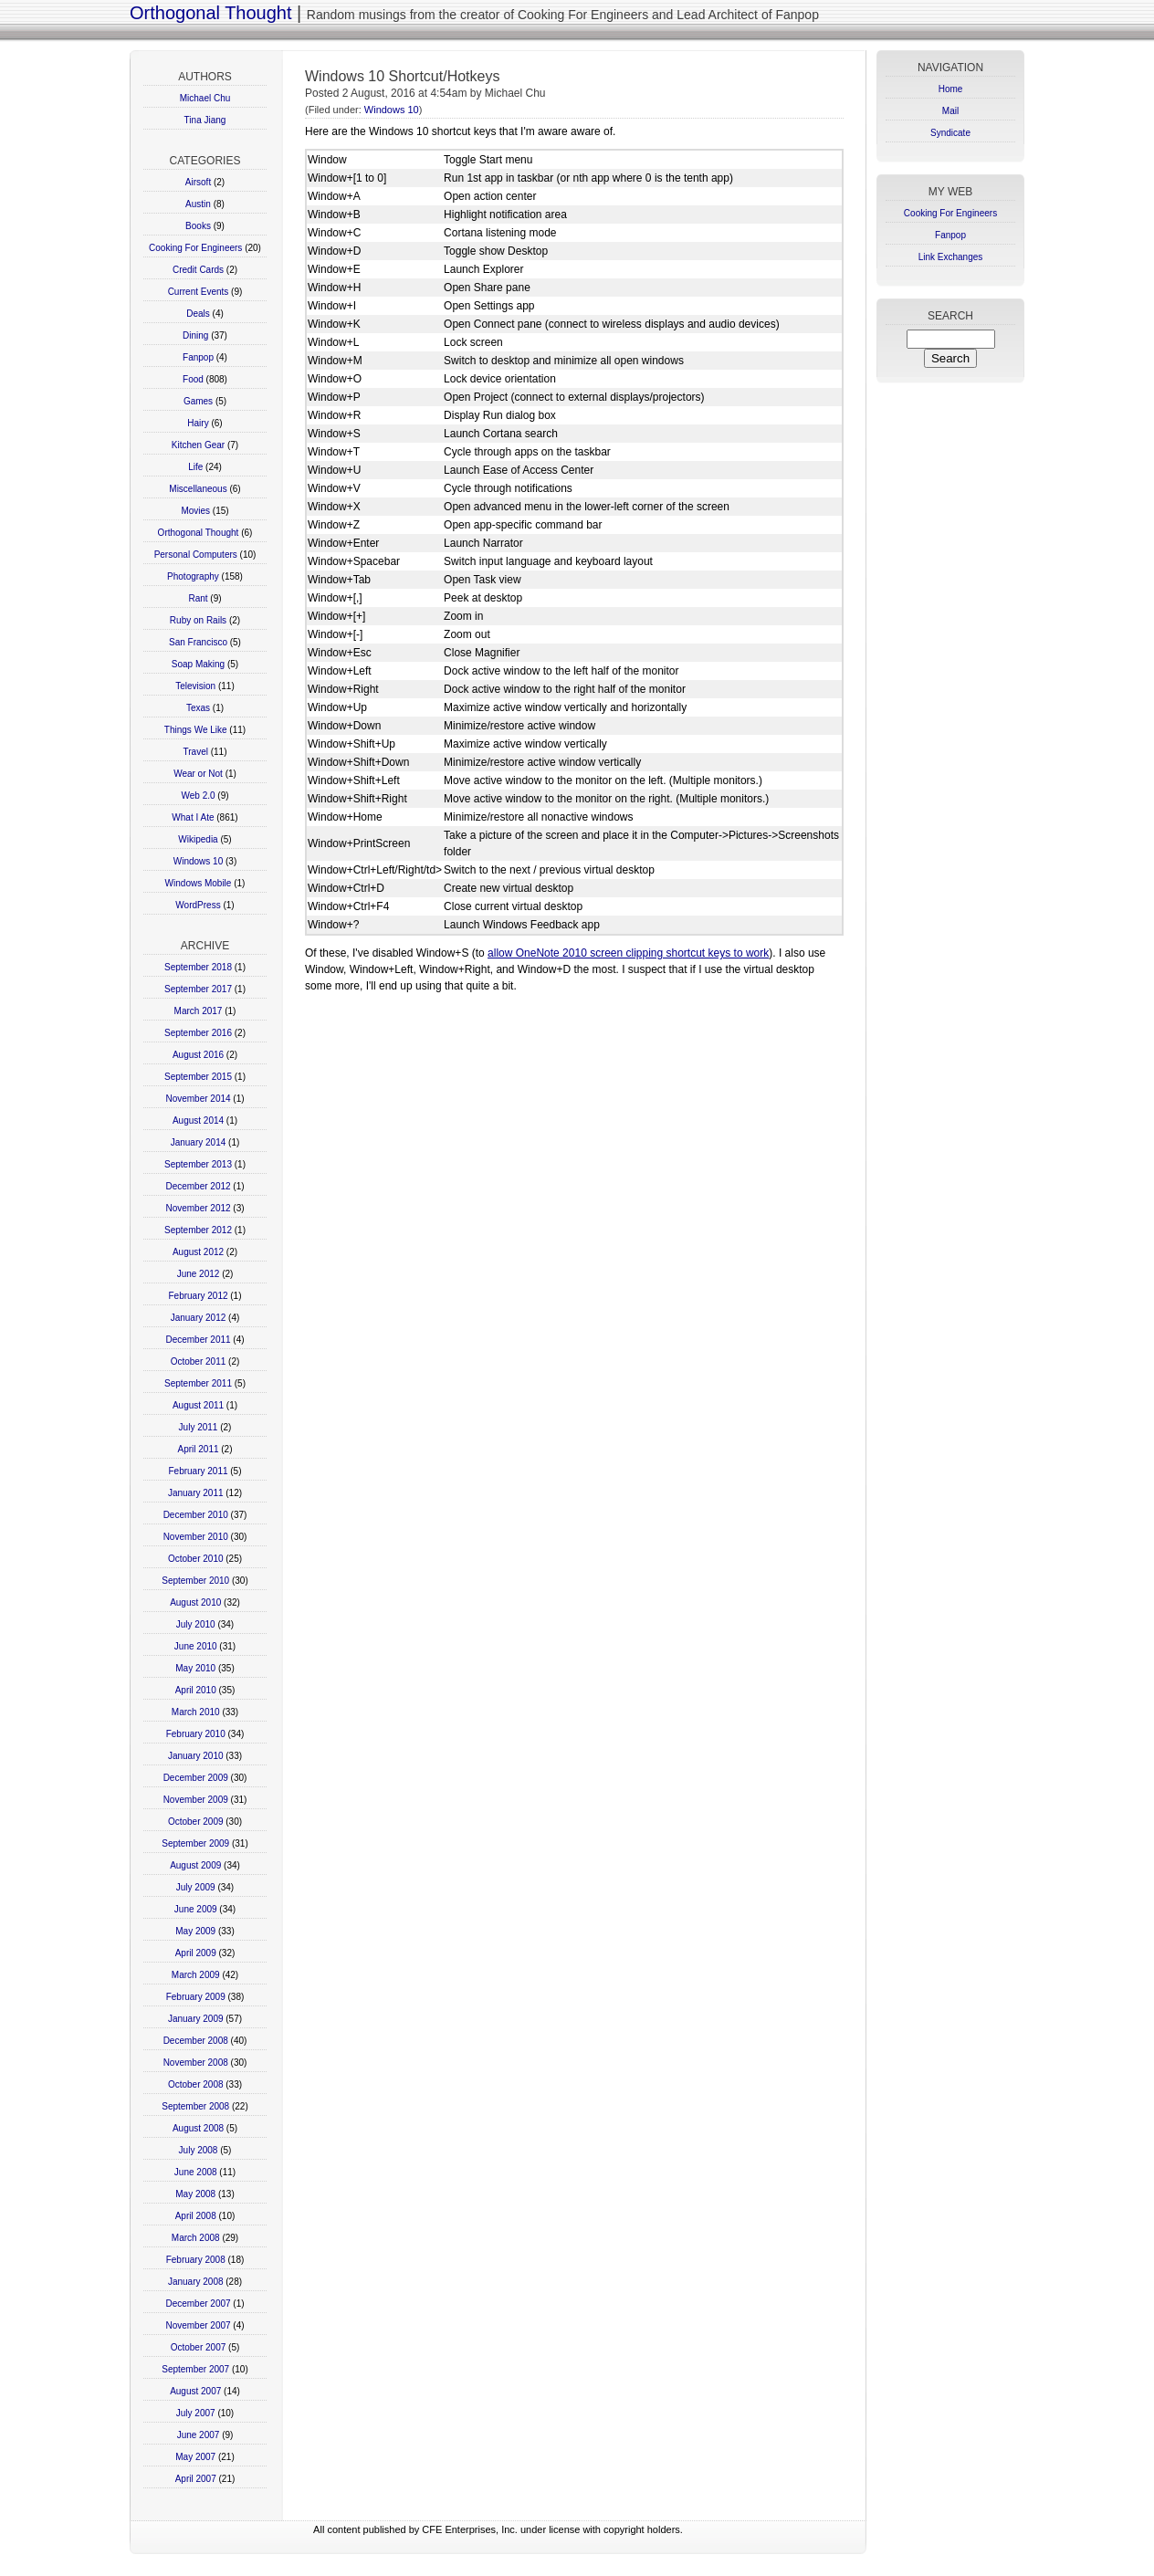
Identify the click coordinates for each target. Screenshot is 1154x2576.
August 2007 (195, 2391)
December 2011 (197, 1340)
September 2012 (198, 1230)
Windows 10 (198, 861)
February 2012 (197, 1296)
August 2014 (198, 1120)
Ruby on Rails (198, 620)
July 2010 (195, 1624)
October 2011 (198, 1361)
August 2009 (195, 1865)
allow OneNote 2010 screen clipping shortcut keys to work (628, 953)
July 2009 (195, 1887)
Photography (193, 576)
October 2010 (196, 1559)
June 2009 (195, 1909)
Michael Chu (205, 98)
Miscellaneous (197, 489)
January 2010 (196, 1756)
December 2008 (195, 2041)
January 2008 (196, 2282)
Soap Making (198, 664)
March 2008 (196, 2238)
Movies (195, 511)
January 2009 (196, 2019)
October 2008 (196, 2084)
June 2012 (198, 1274)
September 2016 (198, 1033)
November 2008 (195, 2063)
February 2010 (196, 1734)
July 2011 (198, 1427)
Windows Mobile (198, 883)
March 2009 (196, 1975)
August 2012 (198, 1252)
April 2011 (197, 1449)
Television (195, 686)
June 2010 (195, 1646)
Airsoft (198, 182)
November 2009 (195, 1800)
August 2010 (195, 1602)
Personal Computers (195, 555)
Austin (198, 204)
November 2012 (197, 1208)
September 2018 (198, 967)
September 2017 (198, 989)
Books (198, 226)
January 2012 (198, 1318)
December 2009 (195, 1778)
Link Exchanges (950, 257)
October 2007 (198, 2347)
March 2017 (198, 1011)
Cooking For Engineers (195, 248)
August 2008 (198, 2128)
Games (198, 401)
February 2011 (197, 1471)
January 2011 (196, 1493)
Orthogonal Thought (211, 13)
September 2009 (195, 1843)
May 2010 (195, 1668)
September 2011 (198, 1383)
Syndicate (950, 133)
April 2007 (195, 2479)
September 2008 (195, 2106)
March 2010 (196, 1712)
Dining (195, 335)
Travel (196, 752)
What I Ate (193, 817)
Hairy (197, 423)
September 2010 (195, 1581)
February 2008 (196, 2260)
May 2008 (195, 2194)
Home (951, 89)
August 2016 (198, 1055)
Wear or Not (198, 774)
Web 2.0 (198, 796)
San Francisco (198, 642)
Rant (197, 598)
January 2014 (198, 1142)
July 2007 (195, 2413)
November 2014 (197, 1099)
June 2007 (198, 2435)
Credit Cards (198, 270)
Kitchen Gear (198, 445)
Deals (198, 314)
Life (195, 467)
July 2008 (198, 2150)
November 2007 (197, 2325)
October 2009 (196, 1822)
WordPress (197, 905)
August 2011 (198, 1405)
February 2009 (196, 1997)
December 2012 (197, 1186)
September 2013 (198, 1164)
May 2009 (195, 1931)
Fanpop (198, 357)
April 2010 (195, 1690)
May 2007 (195, 2457)
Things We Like (195, 730)
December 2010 (195, 1515)
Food (193, 379)
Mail (950, 111)
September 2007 (195, 2369)
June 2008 (195, 2172)
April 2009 (195, 1953)
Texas (198, 708)
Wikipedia (197, 839)
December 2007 (197, 2304)
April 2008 (195, 2216)
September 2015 (198, 1077)
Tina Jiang (205, 120)
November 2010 (195, 1537)
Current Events (198, 292)
